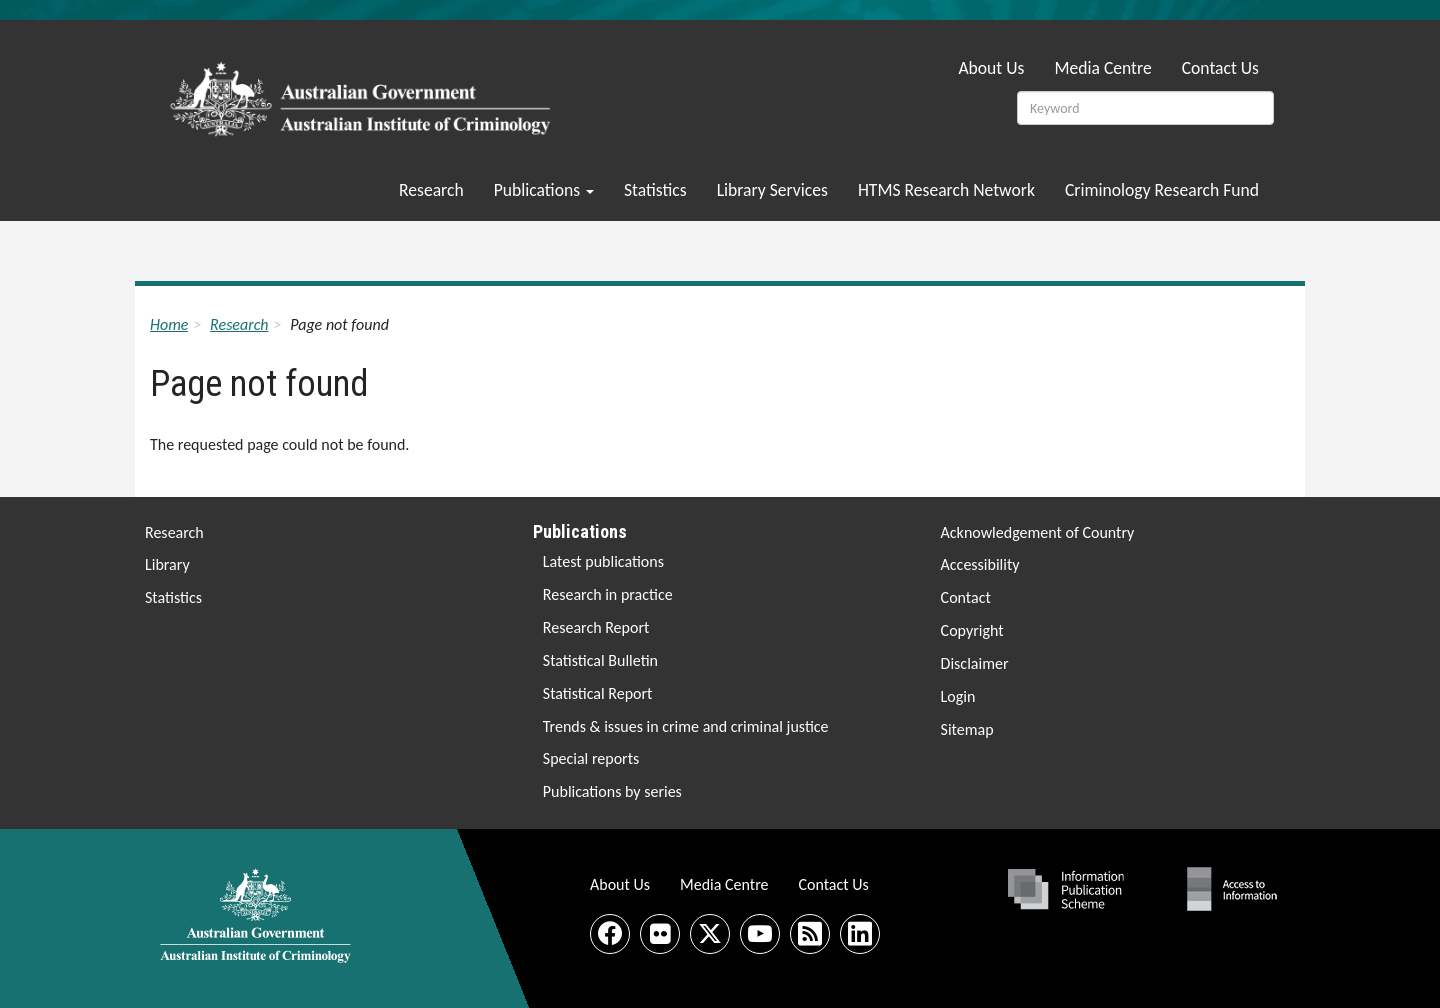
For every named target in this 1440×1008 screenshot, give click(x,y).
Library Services (772, 190)
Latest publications (603, 561)
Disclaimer (975, 663)
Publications (544, 190)
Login (958, 696)
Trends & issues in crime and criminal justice (686, 726)
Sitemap (967, 729)
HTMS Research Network (946, 190)
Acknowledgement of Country (1038, 532)
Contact (966, 597)
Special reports (591, 758)
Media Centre (1102, 68)
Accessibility (980, 564)
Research (431, 190)
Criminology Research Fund (1162, 190)
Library (167, 564)
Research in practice (608, 594)
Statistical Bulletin (600, 660)
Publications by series (612, 791)
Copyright (972, 630)
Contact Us (1220, 68)
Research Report (596, 627)
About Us (991, 68)
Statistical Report (598, 693)
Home (169, 324)
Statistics (655, 190)
